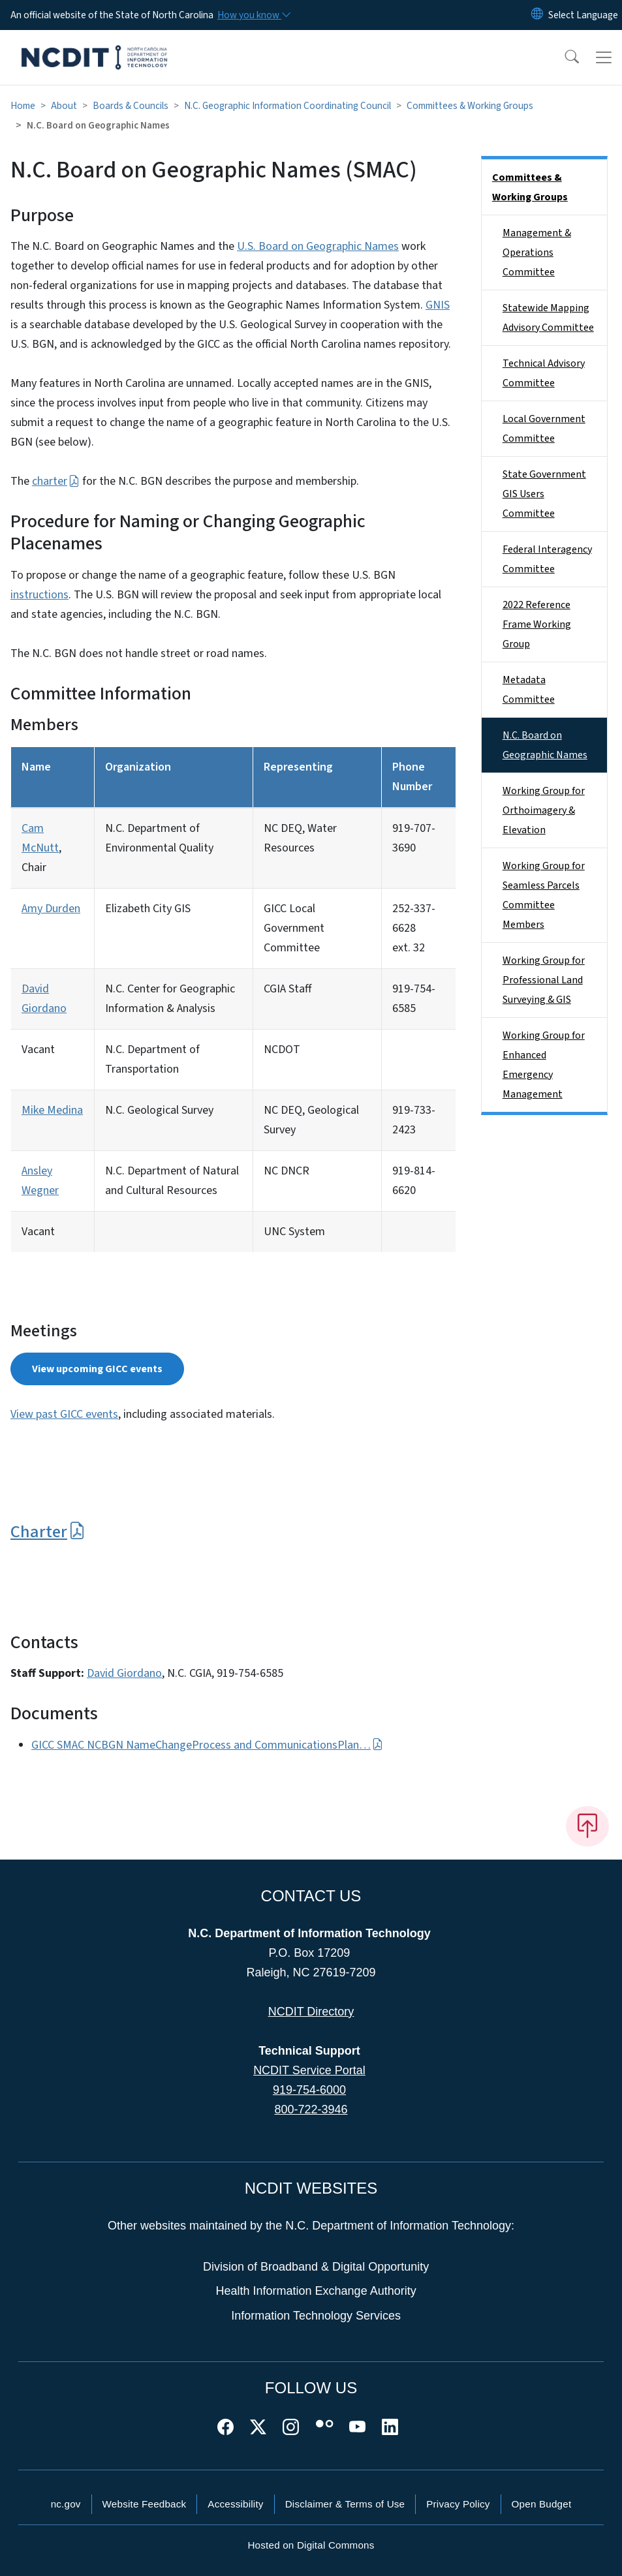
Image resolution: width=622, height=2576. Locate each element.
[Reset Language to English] (537, 15)
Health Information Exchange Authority (316, 2290)
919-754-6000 (309, 2089)
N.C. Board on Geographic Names (545, 745)
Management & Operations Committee (537, 252)
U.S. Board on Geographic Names (318, 246)
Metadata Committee (529, 690)
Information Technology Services (316, 2315)
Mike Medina (52, 1110)
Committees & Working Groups (470, 106)
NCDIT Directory (311, 2011)
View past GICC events (64, 1414)
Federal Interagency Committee (547, 559)
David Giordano (124, 1673)
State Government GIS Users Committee (544, 494)
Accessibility (235, 2503)
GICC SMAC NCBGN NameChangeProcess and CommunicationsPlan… (207, 1745)
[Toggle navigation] (603, 57)
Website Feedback (144, 2503)
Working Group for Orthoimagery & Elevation (544, 810)
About (64, 106)
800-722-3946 (310, 2109)
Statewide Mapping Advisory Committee (548, 318)
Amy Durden (51, 908)
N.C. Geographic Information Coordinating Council (287, 106)
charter (56, 481)
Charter (48, 1532)
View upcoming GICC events (97, 1369)
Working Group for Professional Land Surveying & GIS (544, 980)
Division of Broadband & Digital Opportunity (316, 2266)
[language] (583, 15)
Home (22, 106)
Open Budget (542, 2503)
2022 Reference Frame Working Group (537, 624)
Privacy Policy (458, 2503)
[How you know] (253, 15)
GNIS (438, 305)
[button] (563, 57)
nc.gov (66, 2503)
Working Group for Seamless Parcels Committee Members (544, 895)
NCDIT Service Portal (309, 2070)
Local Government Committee (544, 429)
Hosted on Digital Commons (310, 2545)
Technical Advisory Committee (544, 373)
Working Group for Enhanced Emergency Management (544, 1064)
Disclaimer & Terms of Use (345, 2503)
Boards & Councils (130, 106)
